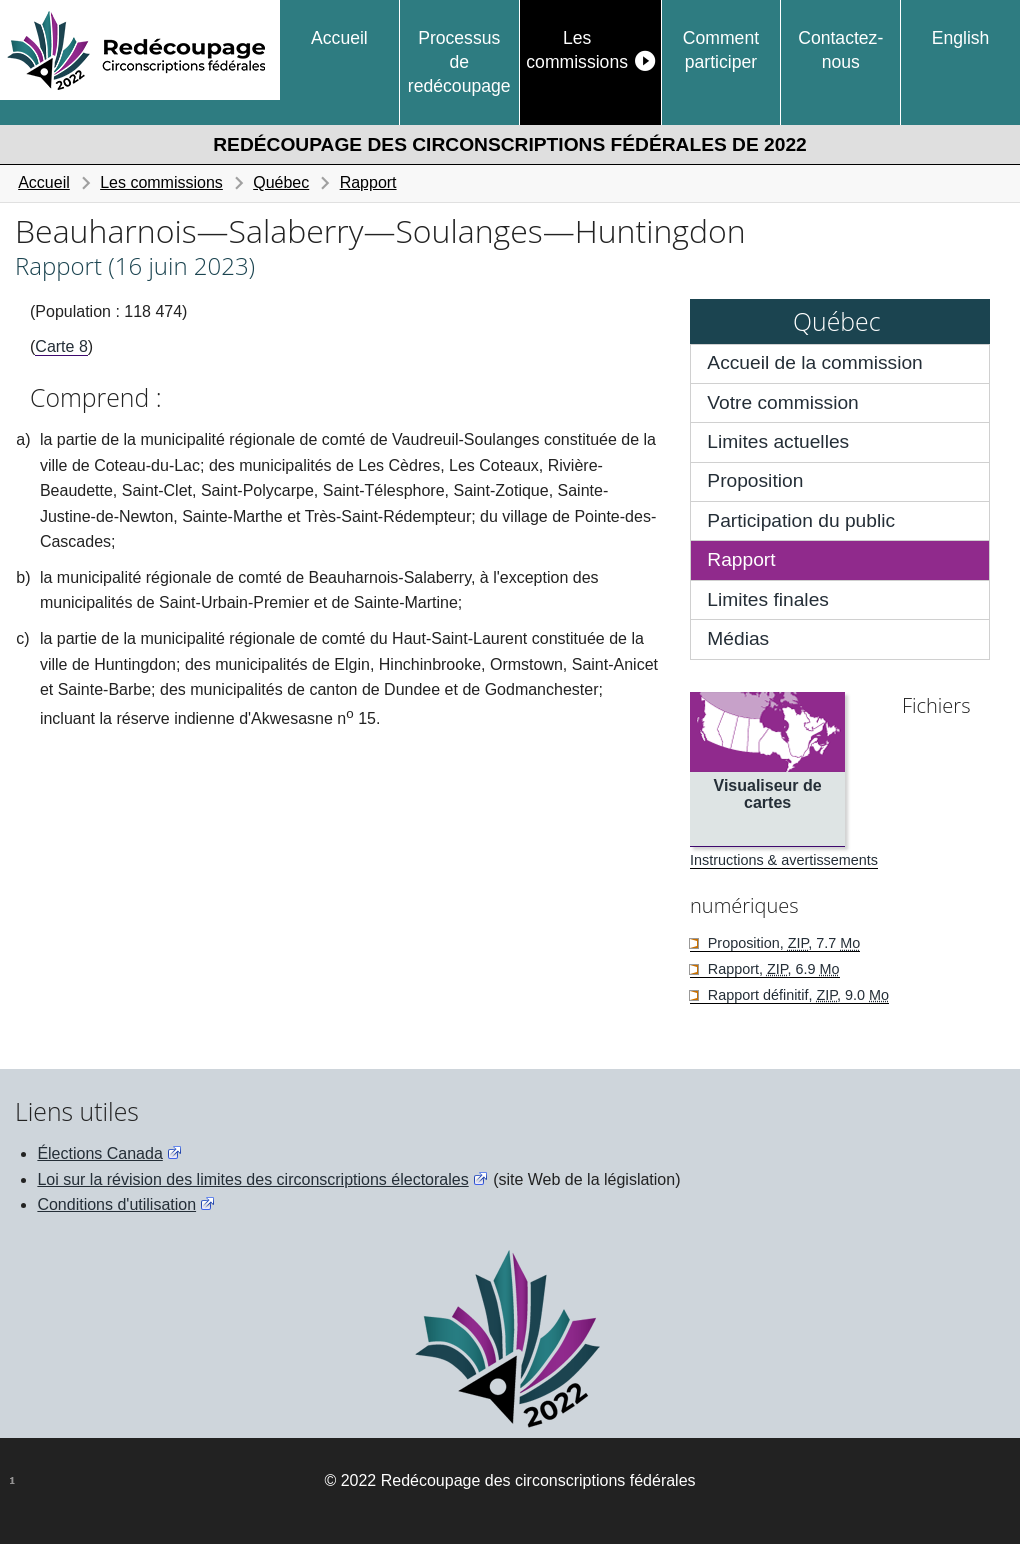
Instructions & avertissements (784, 860)
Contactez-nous (840, 50)
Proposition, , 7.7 (782, 943)
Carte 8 (61, 346)
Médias (738, 638)
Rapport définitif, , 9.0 (796, 995)
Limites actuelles (778, 441)
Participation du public (801, 520)
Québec (281, 182)
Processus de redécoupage (459, 62)
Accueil (339, 38)
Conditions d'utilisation (116, 1204)
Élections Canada (99, 1153)
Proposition (755, 480)
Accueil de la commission (814, 362)
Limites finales (768, 599)
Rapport (368, 182)
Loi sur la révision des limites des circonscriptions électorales (252, 1179)
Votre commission (782, 402)
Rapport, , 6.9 (772, 969)
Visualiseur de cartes (768, 794)
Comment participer (721, 50)
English (961, 38)
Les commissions (577, 50)
